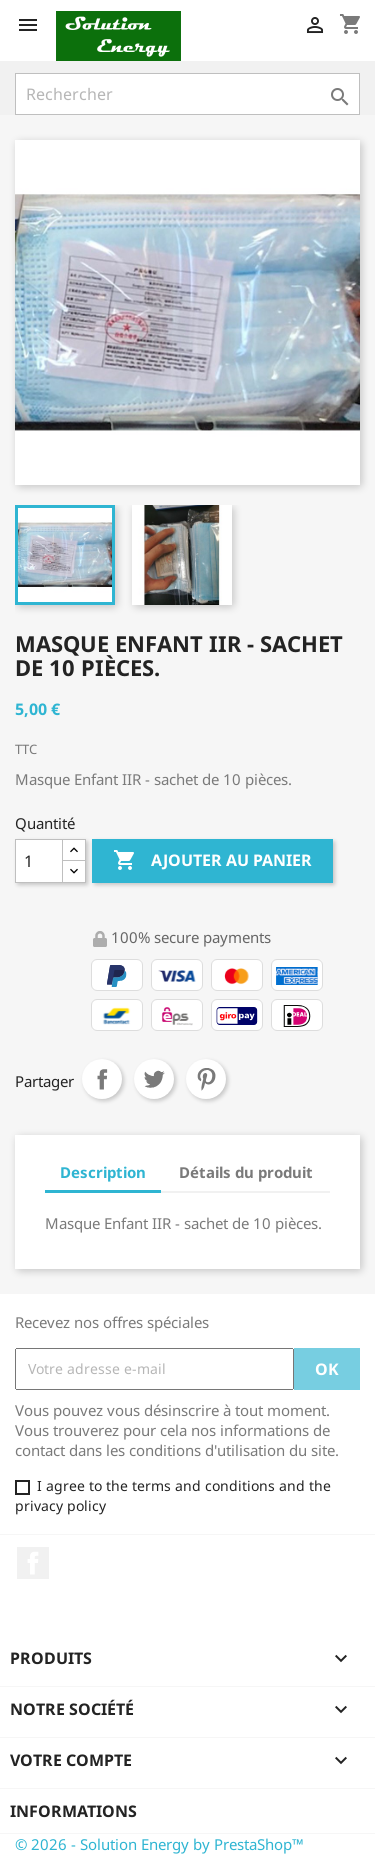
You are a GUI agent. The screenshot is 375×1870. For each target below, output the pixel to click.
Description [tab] (103, 1172)
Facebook (33, 1563)
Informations (73, 1811)
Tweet (154, 1079)
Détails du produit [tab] (246, 1172)
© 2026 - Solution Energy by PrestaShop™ (159, 1844)
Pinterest (206, 1079)
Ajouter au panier (212, 861)
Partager (102, 1079)
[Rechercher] (187, 94)
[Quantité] (39, 861)
